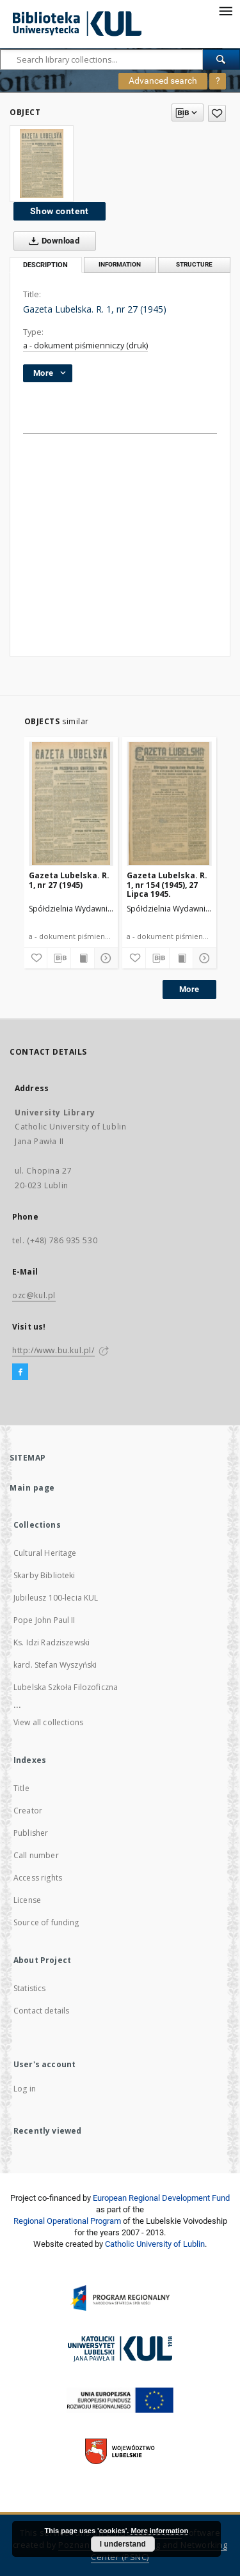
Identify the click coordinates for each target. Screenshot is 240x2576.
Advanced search (163, 80)
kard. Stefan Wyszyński (55, 1664)
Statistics (29, 1988)
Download (51, 241)
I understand (123, 2544)
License (27, 1900)
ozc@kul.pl (34, 1295)
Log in (24, 2088)
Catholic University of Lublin (155, 2244)
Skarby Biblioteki (44, 1575)
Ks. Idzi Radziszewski (51, 1642)
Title (21, 1788)
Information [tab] (120, 264)
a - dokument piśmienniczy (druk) (85, 345)
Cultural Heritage (45, 1553)
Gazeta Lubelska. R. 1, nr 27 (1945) (69, 880)
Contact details (41, 2010)
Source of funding (46, 1922)
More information (159, 2530)
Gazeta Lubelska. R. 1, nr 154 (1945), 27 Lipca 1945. (167, 884)
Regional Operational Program (67, 2221)
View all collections (48, 1722)
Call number (36, 1855)
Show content (59, 211)
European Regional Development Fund (161, 2198)
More (189, 989)
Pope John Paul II (44, 1620)
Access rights (37, 1877)
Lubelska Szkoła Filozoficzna (65, 1687)
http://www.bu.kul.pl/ (53, 1350)
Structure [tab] (194, 264)
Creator (27, 1810)
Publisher (30, 1832)
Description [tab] (45, 265)
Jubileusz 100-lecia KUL (55, 1597)
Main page (32, 1487)
